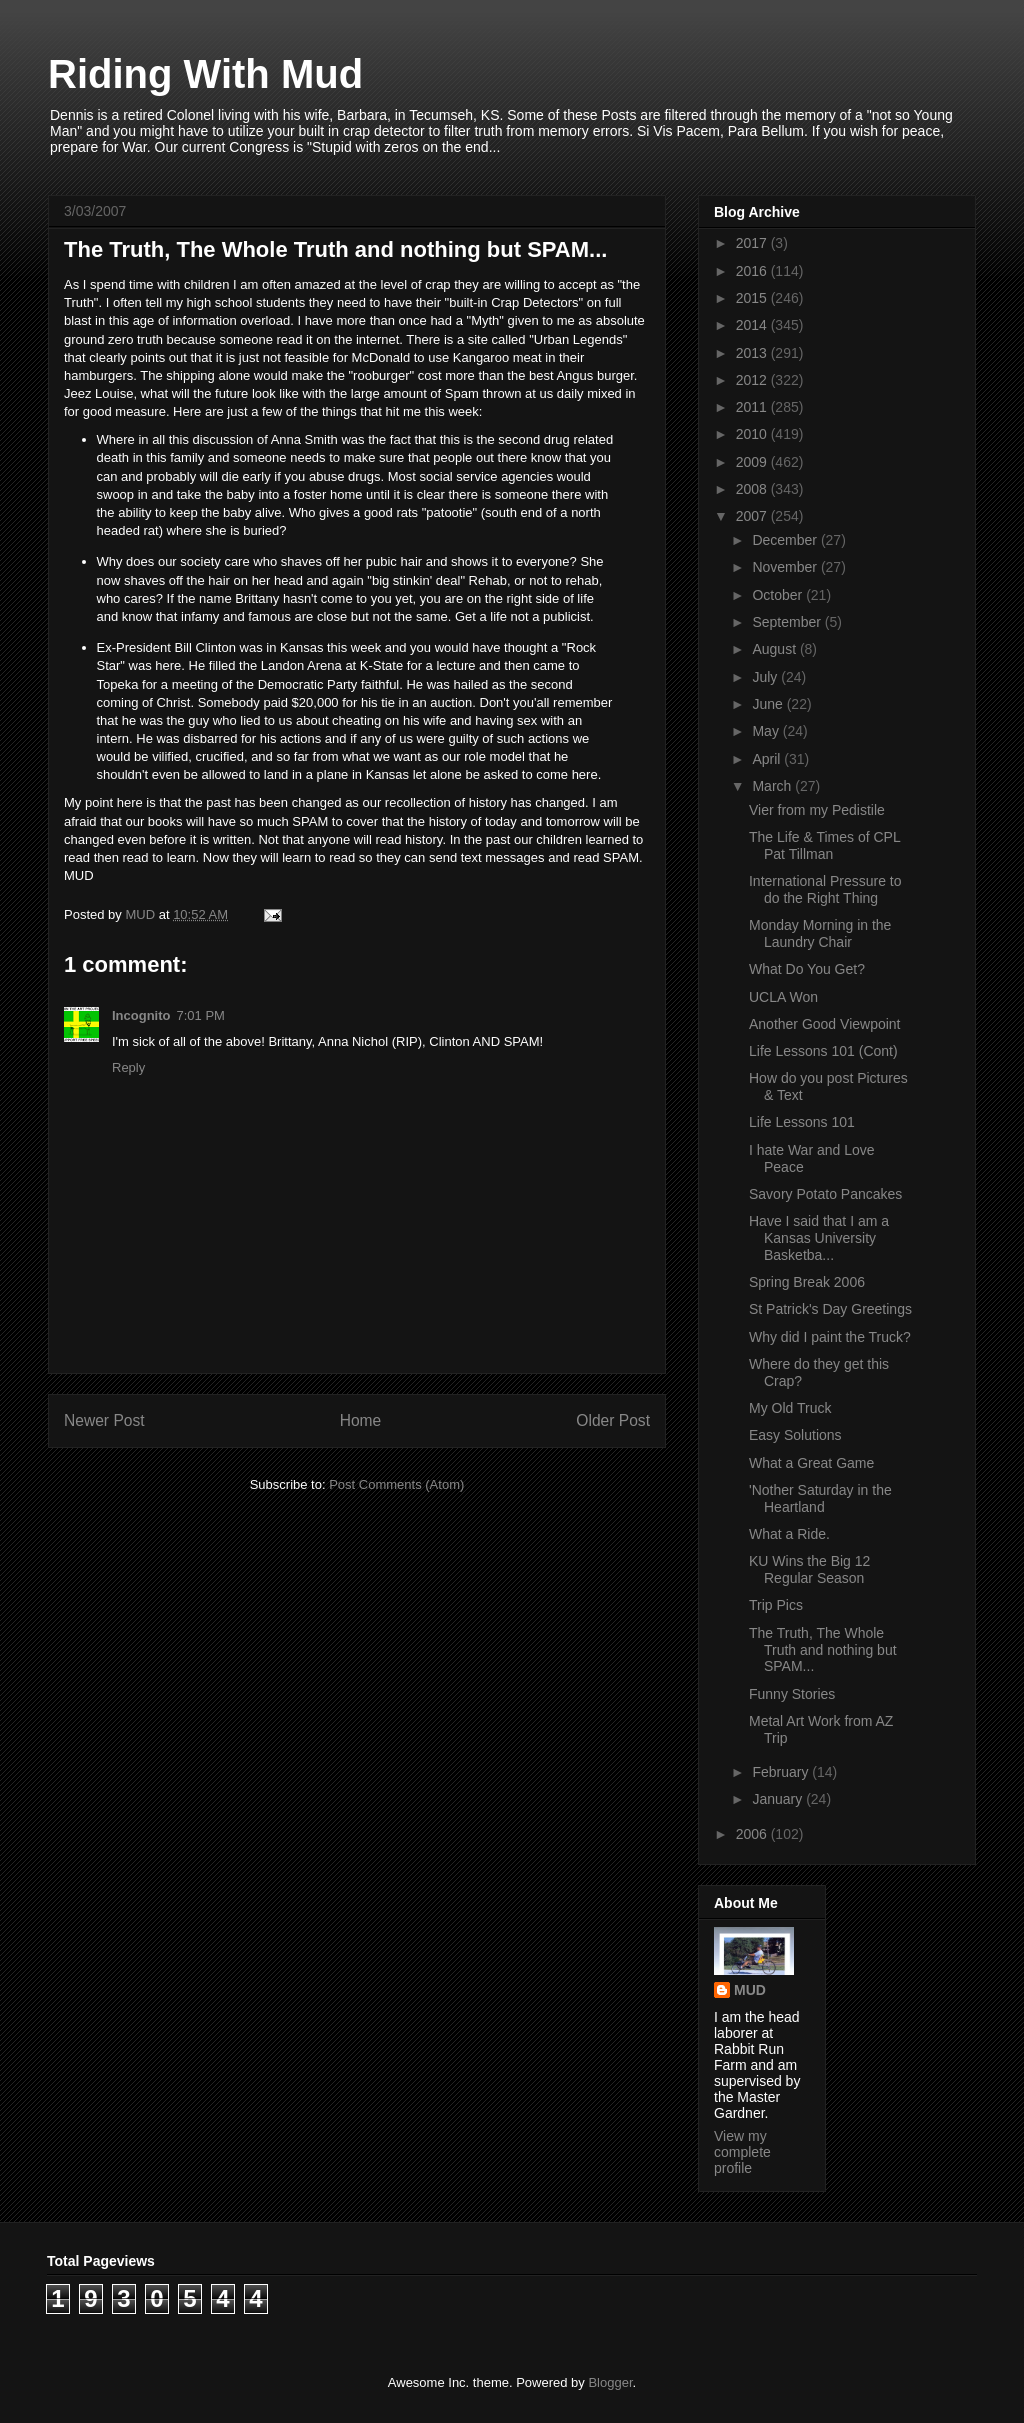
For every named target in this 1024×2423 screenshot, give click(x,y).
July (766, 677)
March (773, 786)
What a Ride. (789, 1534)
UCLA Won (783, 997)
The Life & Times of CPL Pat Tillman (824, 845)
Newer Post (104, 1420)
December (786, 540)
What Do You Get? (807, 969)
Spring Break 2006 (807, 1282)
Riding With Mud (205, 74)
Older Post (613, 1420)
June (769, 704)
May (767, 731)
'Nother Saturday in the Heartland (820, 1498)
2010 (753, 434)
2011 (753, 407)
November (786, 567)
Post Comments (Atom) (396, 1484)
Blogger (610, 2382)
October (779, 595)
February (782, 1772)
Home (361, 1420)
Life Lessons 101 (802, 1122)
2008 (753, 489)
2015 (753, 298)
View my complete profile (742, 2152)
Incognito (141, 1015)
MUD (750, 1990)
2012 (753, 380)
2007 (753, 516)
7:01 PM (201, 1015)
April (768, 759)
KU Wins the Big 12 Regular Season (809, 1569)
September (788, 622)
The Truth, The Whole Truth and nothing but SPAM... (823, 1650)
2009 (753, 462)
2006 (753, 1834)
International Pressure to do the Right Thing (825, 889)
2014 (753, 325)
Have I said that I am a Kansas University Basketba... (819, 1238)
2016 (753, 271)
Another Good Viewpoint (825, 1024)
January (779, 1799)
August (775, 649)
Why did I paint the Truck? (830, 1337)
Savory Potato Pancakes (825, 1194)
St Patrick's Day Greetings (830, 1309)
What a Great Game (811, 1463)
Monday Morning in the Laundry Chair (820, 933)
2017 (753, 243)
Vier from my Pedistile (817, 810)
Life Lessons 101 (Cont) (823, 1051)
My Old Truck (790, 1408)
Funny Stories (792, 1694)
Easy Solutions (795, 1435)
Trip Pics (776, 1605)
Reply (128, 1067)
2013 (753, 353)
